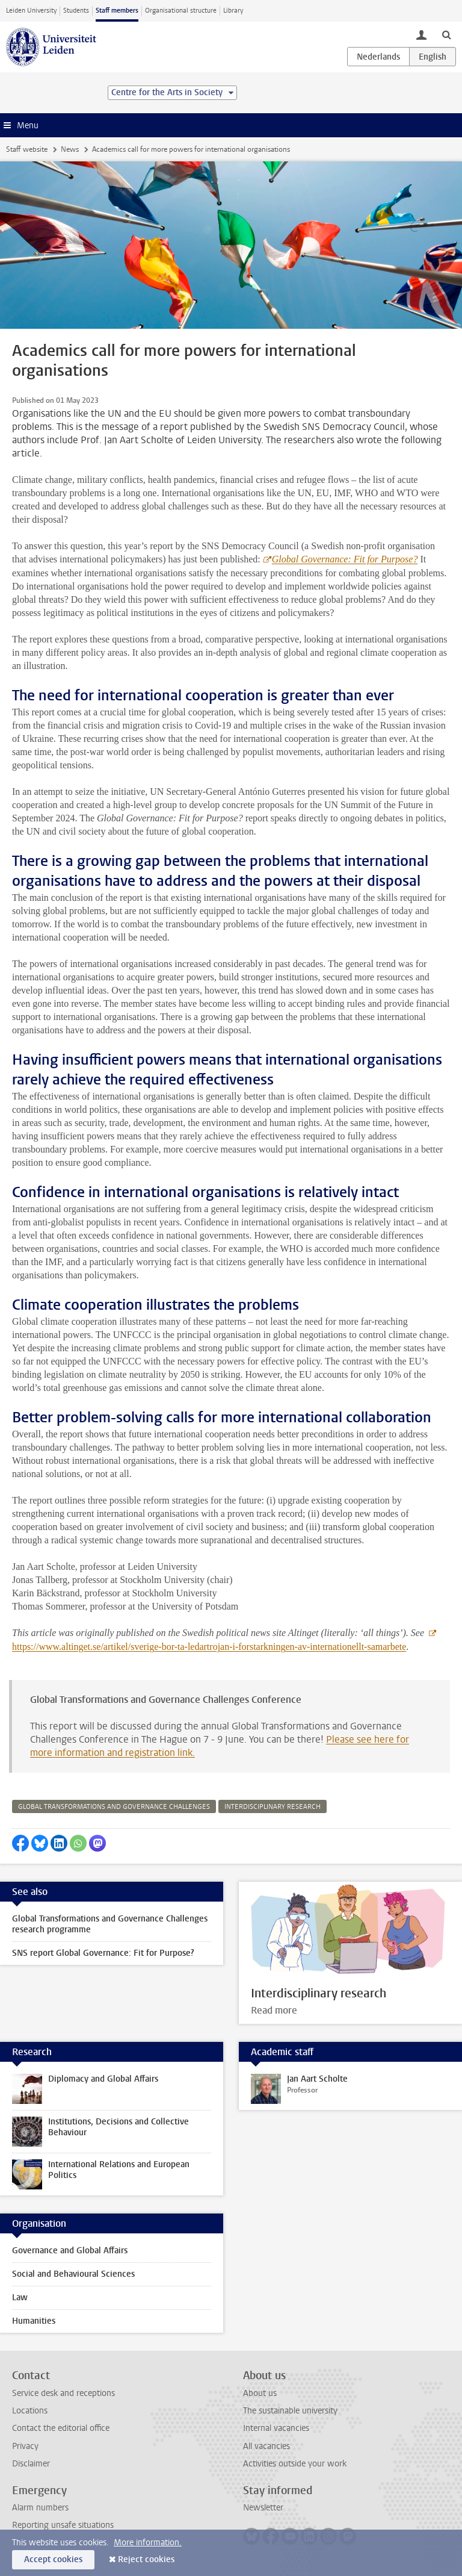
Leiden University (31, 10)
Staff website (27, 149)
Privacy (25, 2446)
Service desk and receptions (63, 2393)
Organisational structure (181, 10)
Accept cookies (53, 2559)
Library (233, 10)
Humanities (33, 2321)
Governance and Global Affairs (70, 2250)
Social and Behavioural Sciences (73, 2274)
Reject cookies (146, 2559)
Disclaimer (31, 2463)
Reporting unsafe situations (63, 2525)
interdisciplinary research (272, 1806)
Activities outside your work (294, 2463)
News (70, 149)
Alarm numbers (40, 2507)
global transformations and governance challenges (114, 1806)
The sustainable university (290, 2410)
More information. (148, 2542)
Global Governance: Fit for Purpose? (345, 559)
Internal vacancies (276, 2428)
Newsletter (263, 2507)
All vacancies (266, 2446)
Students (76, 10)
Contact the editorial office (60, 2428)
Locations (30, 2410)
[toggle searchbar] (446, 34)
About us (260, 2393)
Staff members (117, 10)
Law (20, 2297)
